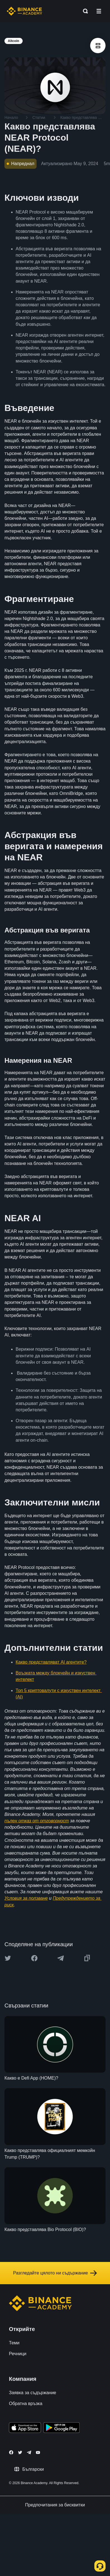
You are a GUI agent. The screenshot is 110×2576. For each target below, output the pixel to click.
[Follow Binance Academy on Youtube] (38, 2452)
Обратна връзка (25, 2403)
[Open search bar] (84, 11)
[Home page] (24, 11)
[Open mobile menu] (99, 11)
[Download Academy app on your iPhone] (25, 2428)
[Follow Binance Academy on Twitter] (20, 2452)
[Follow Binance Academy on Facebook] (11, 2452)
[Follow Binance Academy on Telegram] (29, 2452)
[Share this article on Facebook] (34, 1958)
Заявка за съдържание (32, 2392)
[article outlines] (98, 45)
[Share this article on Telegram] (60, 1958)
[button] (98, 11)
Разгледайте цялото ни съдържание (55, 2273)
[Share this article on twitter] (7, 1958)
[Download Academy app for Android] (61, 2428)
